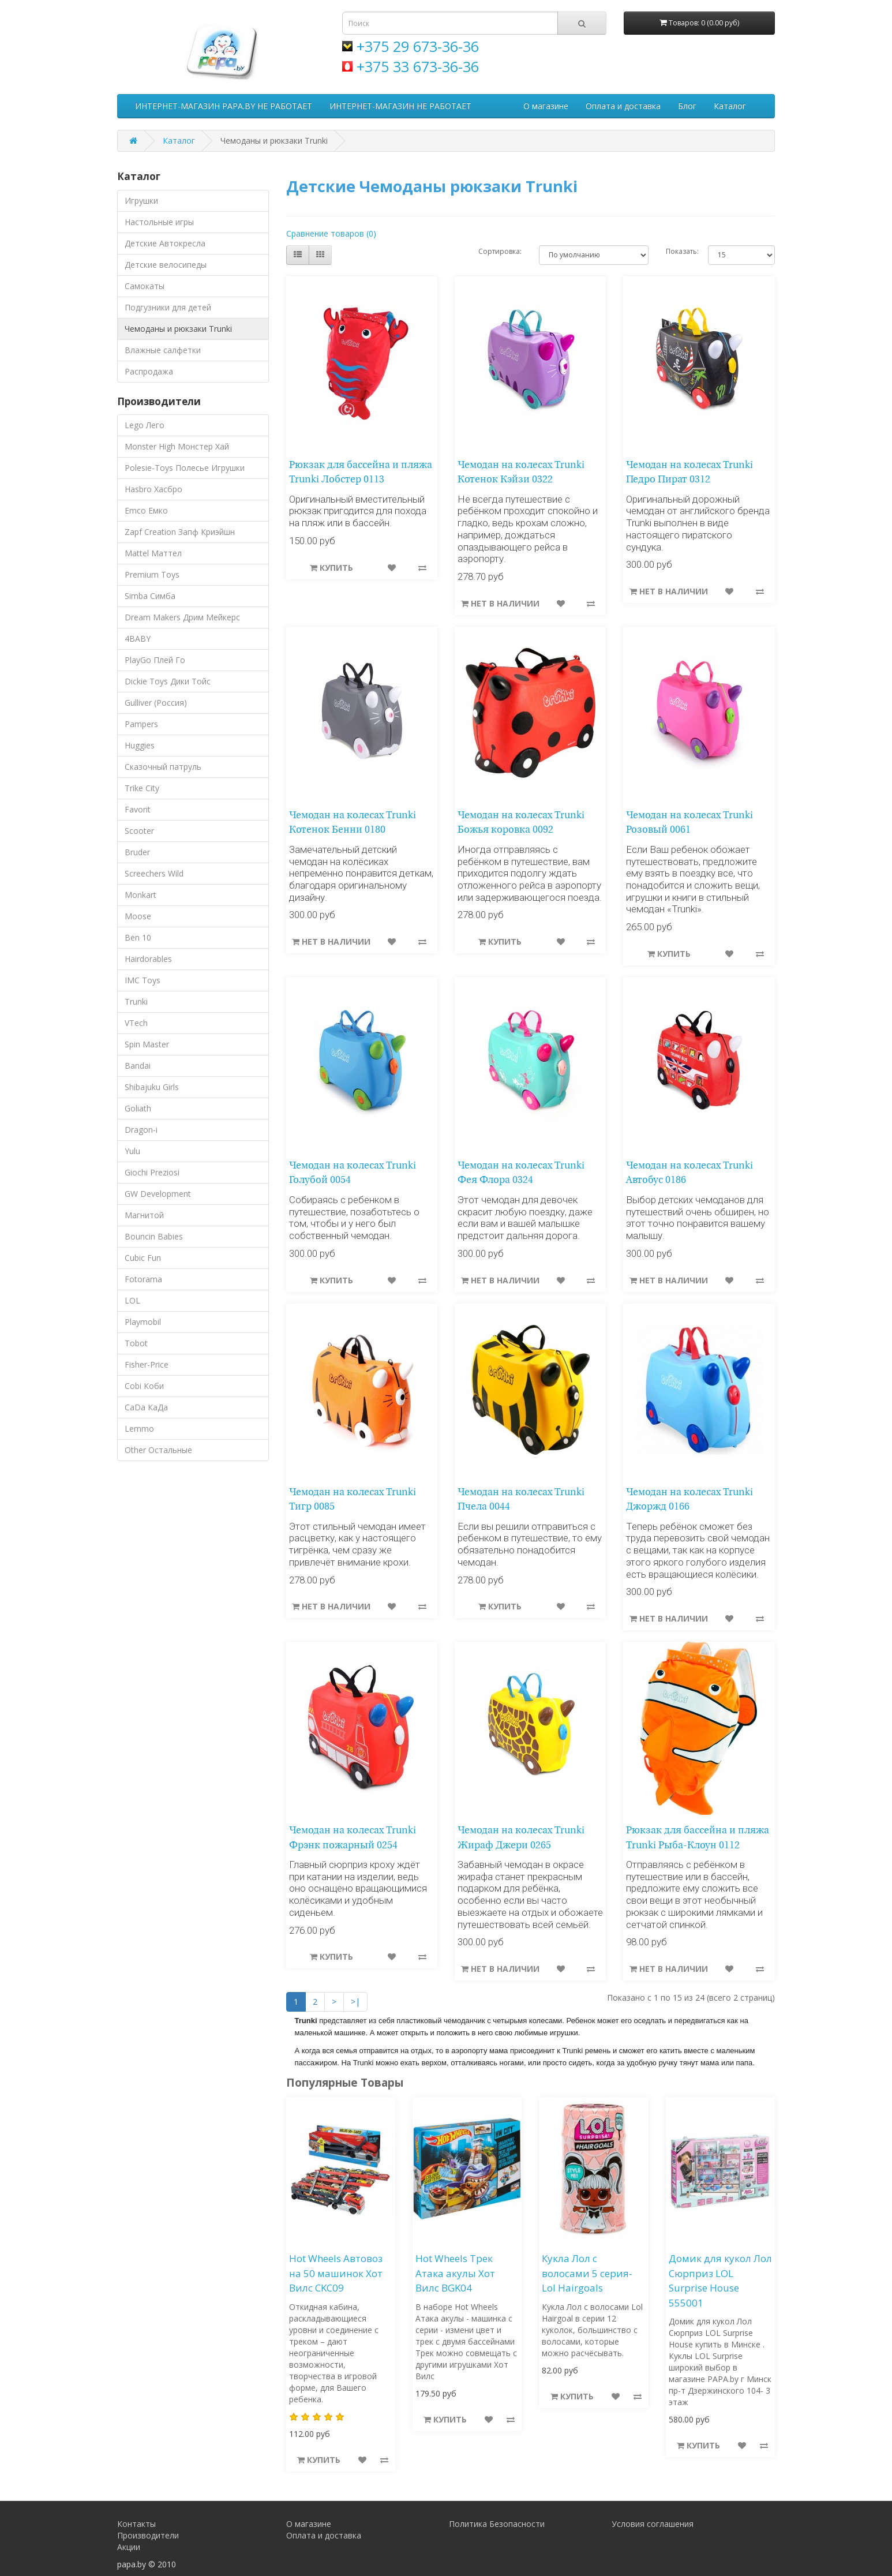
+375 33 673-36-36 (418, 66)
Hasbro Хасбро (153, 489)
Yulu (132, 1150)
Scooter (139, 830)
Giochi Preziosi (152, 1172)
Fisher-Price (146, 1364)
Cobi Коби (144, 1385)
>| (355, 2001)
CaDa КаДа (146, 1407)
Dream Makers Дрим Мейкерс (182, 617)
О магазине (545, 105)
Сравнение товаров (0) (331, 233)
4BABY (138, 638)
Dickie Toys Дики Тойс (168, 681)
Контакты (136, 2523)
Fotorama (143, 1279)
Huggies (140, 745)
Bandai (138, 1065)
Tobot (136, 1343)
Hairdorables (148, 958)
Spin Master (147, 1044)
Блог (687, 105)
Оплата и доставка (623, 105)
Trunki (136, 1001)
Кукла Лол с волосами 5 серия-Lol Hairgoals (587, 2273)
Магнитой (144, 1215)
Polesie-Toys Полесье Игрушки (185, 467)
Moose (138, 916)
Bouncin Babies (154, 1236)
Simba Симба (150, 595)
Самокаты (144, 285)
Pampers (141, 723)
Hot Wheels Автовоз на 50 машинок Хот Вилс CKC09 (336, 2273)
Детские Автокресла (165, 243)
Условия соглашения (653, 2523)
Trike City (142, 787)
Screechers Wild (154, 873)
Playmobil (143, 1321)
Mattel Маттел (153, 553)
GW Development (158, 1193)
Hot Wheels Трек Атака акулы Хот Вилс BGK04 (455, 2273)
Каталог (730, 105)
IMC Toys (142, 980)
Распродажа (149, 371)
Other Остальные (158, 1449)
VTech (136, 1022)
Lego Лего (144, 425)
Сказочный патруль (163, 766)
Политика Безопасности (497, 2523)
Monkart (140, 894)
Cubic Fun (143, 1257)
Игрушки (141, 200)
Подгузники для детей (168, 307)
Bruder (137, 852)
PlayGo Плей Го (155, 659)
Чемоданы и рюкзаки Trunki (178, 328)
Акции (128, 2546)
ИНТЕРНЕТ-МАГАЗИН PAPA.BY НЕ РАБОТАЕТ (223, 105)
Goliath (138, 1108)
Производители (148, 2535)
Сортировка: (500, 251)
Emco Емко (146, 510)
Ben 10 (138, 937)
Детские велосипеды (166, 264)
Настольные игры (159, 221)
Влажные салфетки (163, 350)
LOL (132, 1300)
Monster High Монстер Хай (177, 446)
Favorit (138, 809)
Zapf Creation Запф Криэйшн (180, 531)
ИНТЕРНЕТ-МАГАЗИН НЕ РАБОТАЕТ (400, 105)
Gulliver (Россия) (156, 702)
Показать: (678, 251)
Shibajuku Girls (152, 1086)
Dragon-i (141, 1129)
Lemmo (139, 1428)
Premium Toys (152, 574)
